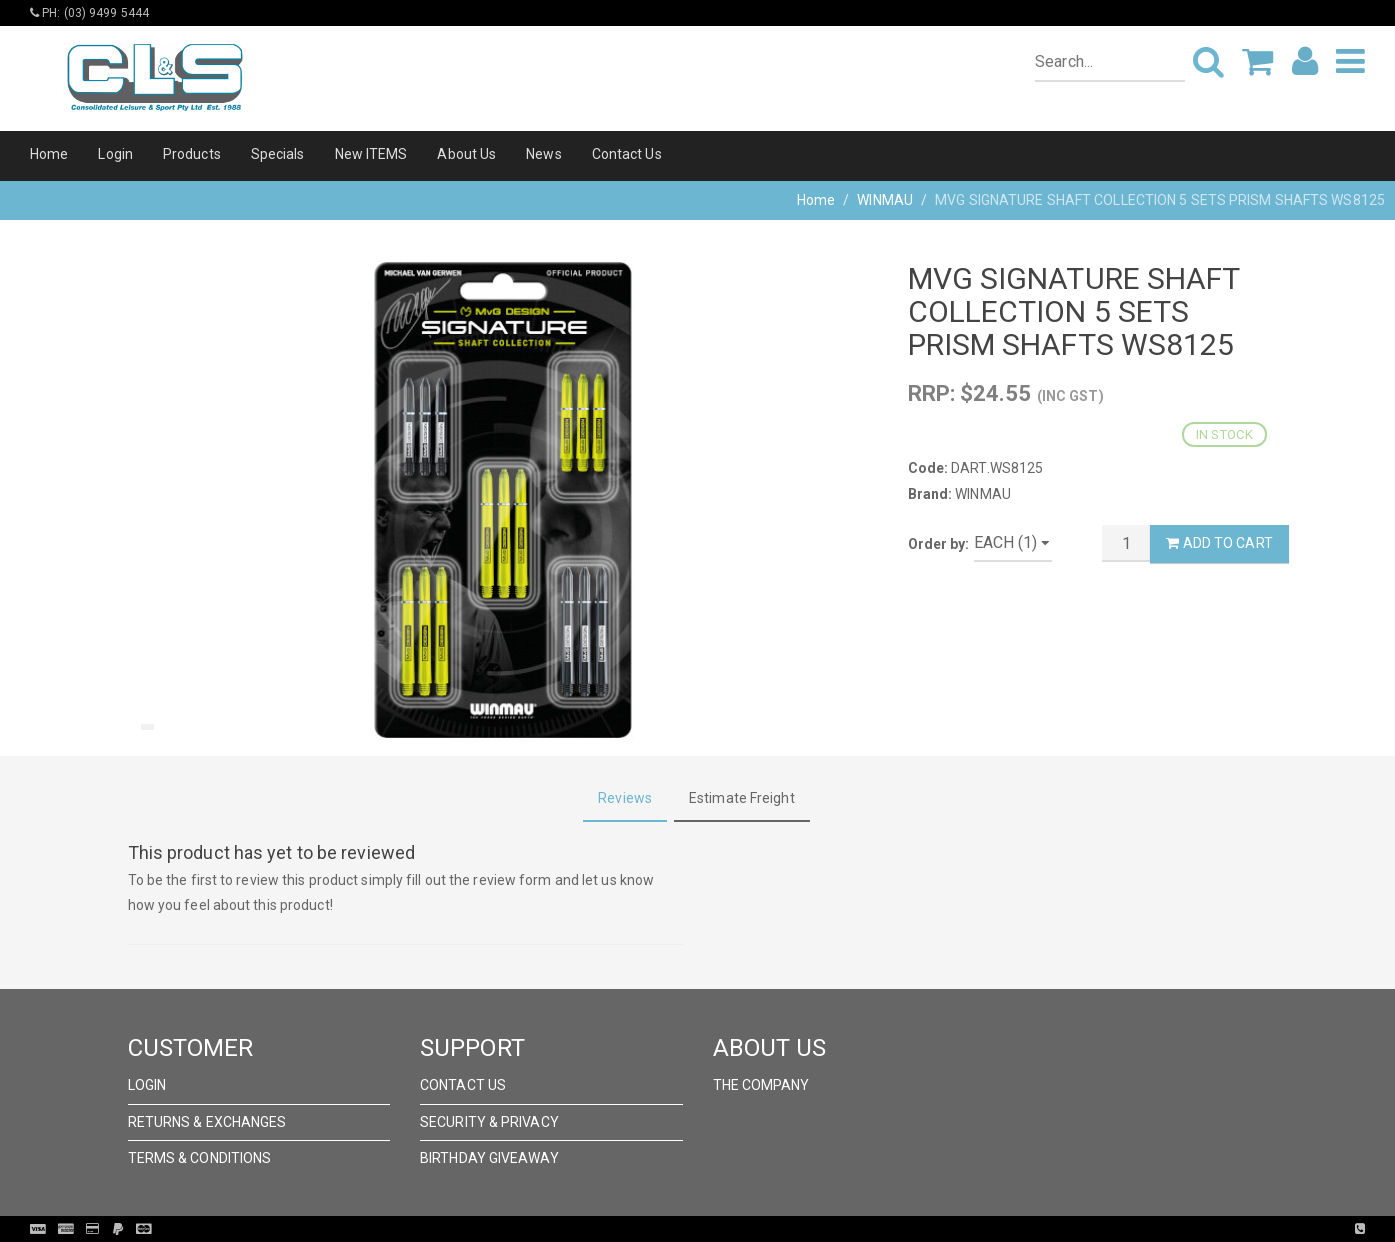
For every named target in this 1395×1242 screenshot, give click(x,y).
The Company (761, 1085)
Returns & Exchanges (207, 1122)
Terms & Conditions (200, 1158)
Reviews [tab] (625, 798)
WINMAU (885, 200)
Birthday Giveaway (489, 1158)
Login (115, 154)
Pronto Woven (739, 1229)
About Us (466, 154)
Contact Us (627, 154)
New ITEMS (371, 154)
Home (49, 154)
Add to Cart (1219, 543)
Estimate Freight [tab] (742, 798)
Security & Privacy (489, 1122)
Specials (278, 154)
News (543, 154)
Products (192, 154)
